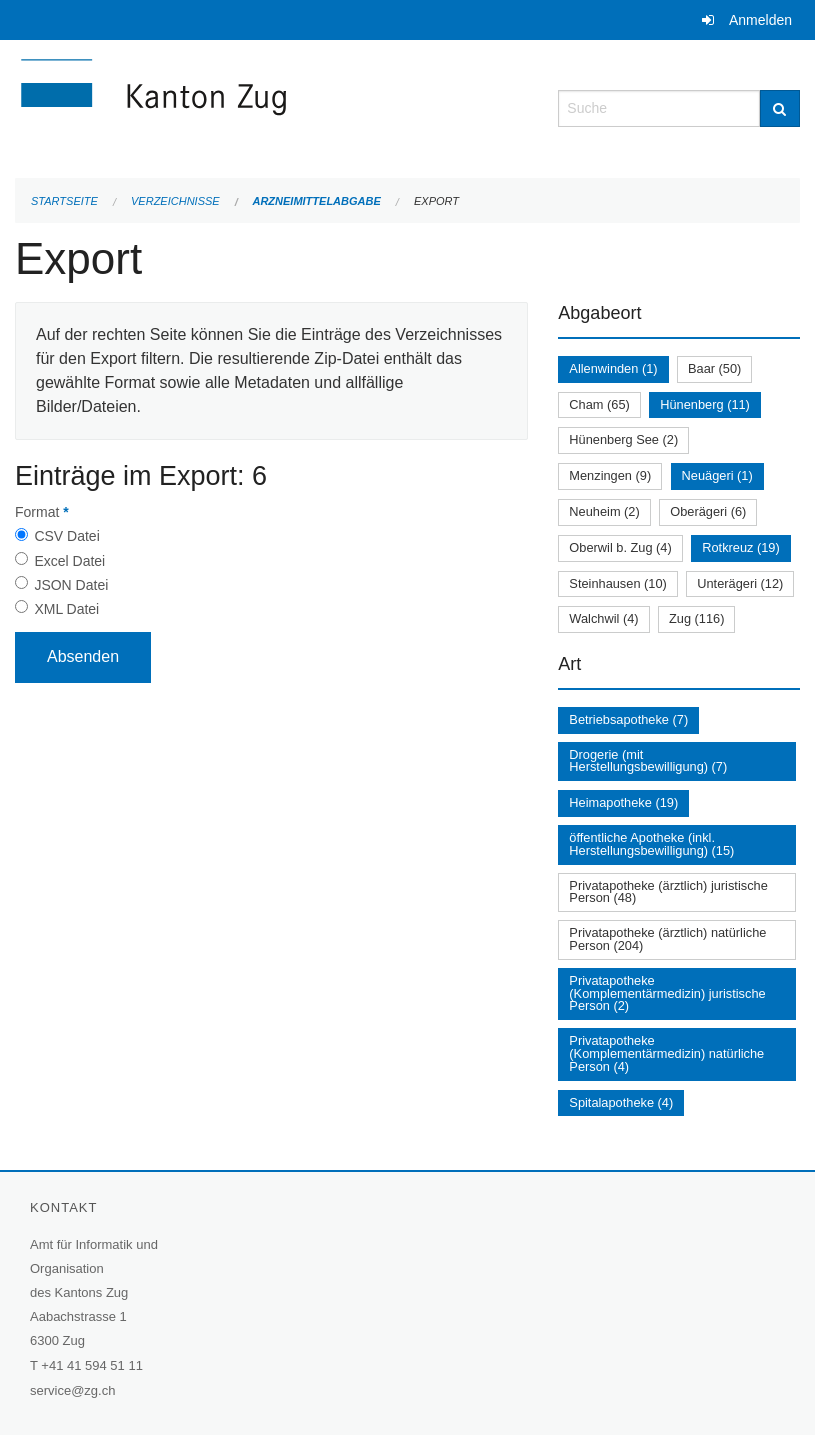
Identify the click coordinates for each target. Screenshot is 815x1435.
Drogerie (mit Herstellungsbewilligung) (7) (648, 761)
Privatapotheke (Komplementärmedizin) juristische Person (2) (667, 993)
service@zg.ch (72, 1390)
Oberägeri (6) (708, 511)
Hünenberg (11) (705, 404)
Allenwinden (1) (613, 368)
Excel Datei (69, 561)
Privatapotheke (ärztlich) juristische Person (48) (668, 892)
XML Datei (66, 609)
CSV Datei (66, 536)
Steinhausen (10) (617, 583)
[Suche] (780, 108)
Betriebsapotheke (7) (628, 719)
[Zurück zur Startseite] (271, 106)
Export (436, 201)
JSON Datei (71, 585)
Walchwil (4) (603, 618)
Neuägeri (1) (717, 475)
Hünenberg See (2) (623, 439)
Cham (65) (599, 404)
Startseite (64, 201)
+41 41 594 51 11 (92, 1365)
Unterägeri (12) (740, 583)
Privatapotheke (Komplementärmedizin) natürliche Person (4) (666, 1053)
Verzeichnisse (175, 201)
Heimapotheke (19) (623, 802)
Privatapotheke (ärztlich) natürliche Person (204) (667, 939)
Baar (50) (714, 368)
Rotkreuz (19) (741, 547)
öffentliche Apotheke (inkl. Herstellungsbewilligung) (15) (651, 844)
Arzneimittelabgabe (316, 201)
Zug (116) (696, 618)
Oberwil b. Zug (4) (620, 547)
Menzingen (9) (610, 475)
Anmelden (760, 20)
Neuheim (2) (604, 511)
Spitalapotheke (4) (621, 1102)
